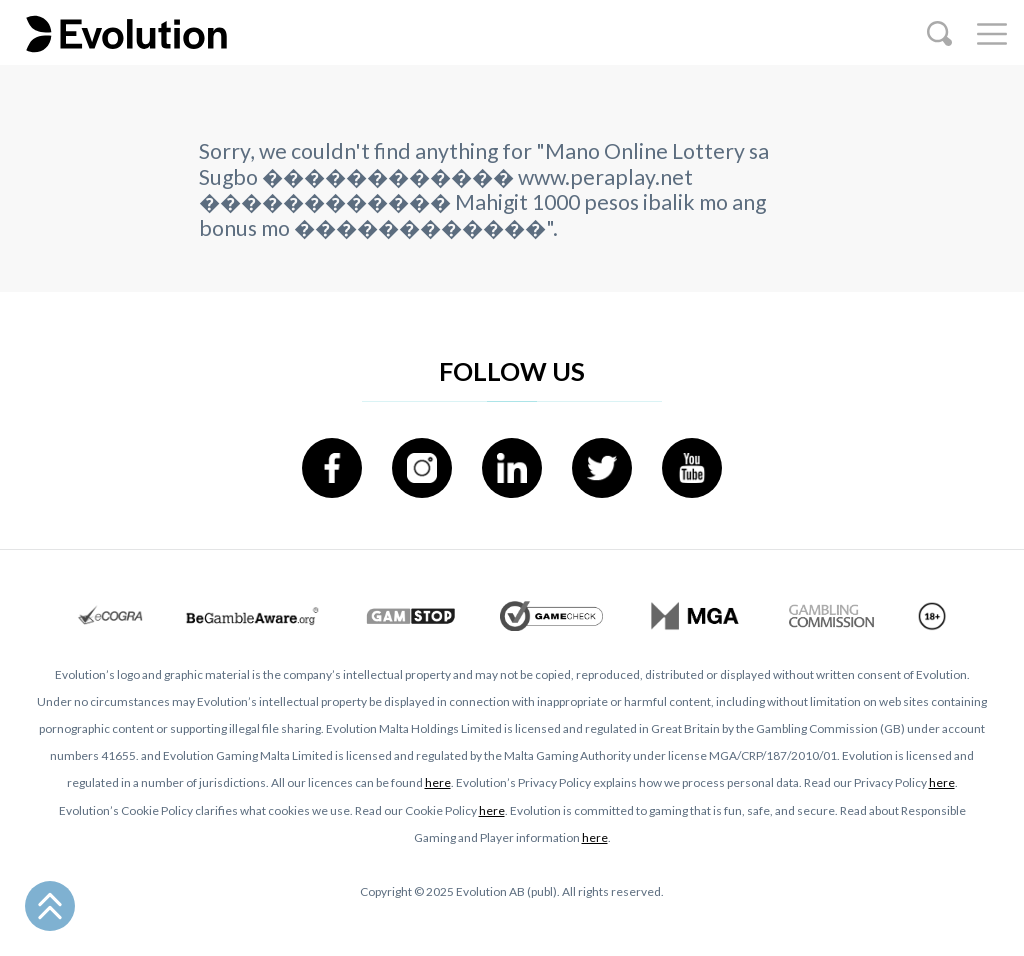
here (438, 782)
